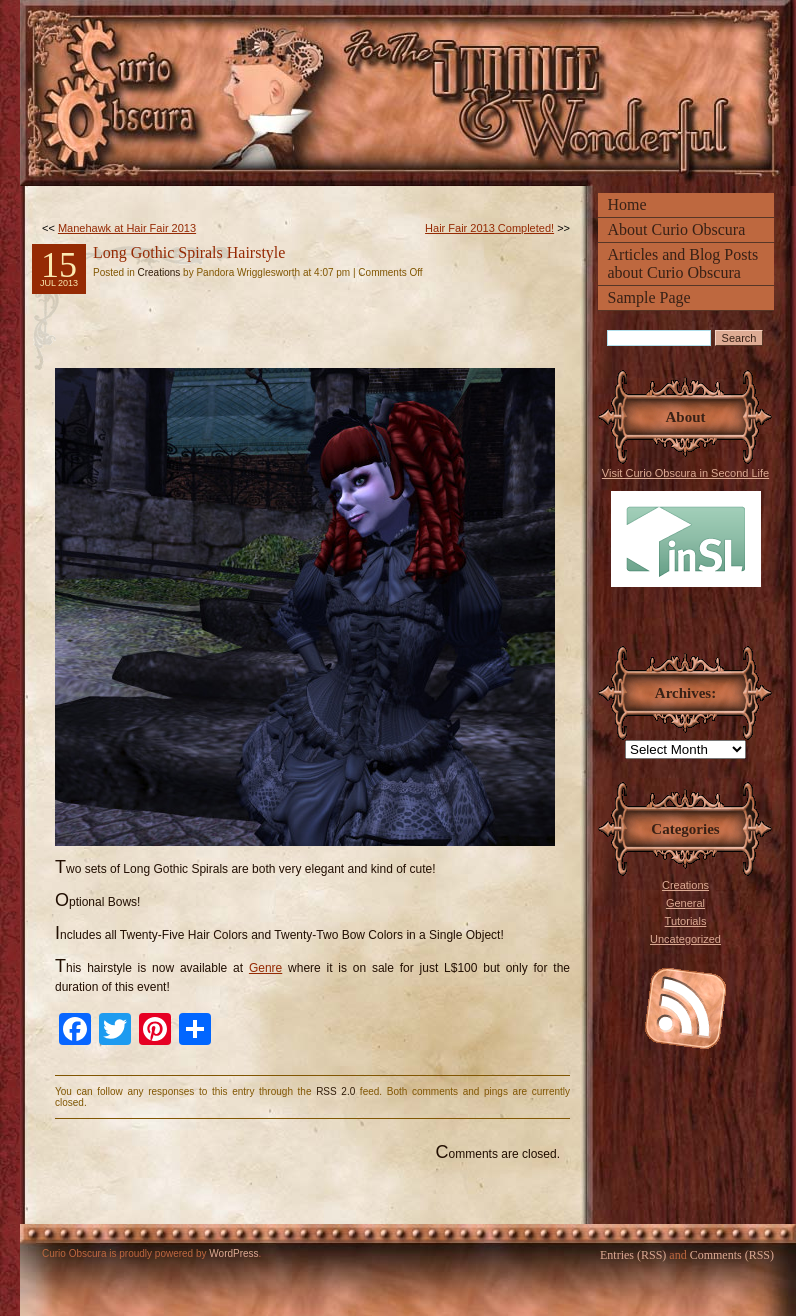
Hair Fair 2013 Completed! (489, 228)
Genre (265, 968)
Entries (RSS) (633, 1255)
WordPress (233, 1253)
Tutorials (686, 921)
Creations (685, 885)
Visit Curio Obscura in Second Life (685, 527)
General (685, 903)
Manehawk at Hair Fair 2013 (127, 228)
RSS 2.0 (335, 1091)
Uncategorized (685, 939)
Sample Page (649, 297)
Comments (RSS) (732, 1255)
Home (627, 204)
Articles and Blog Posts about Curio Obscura (683, 263)
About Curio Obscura (677, 229)
